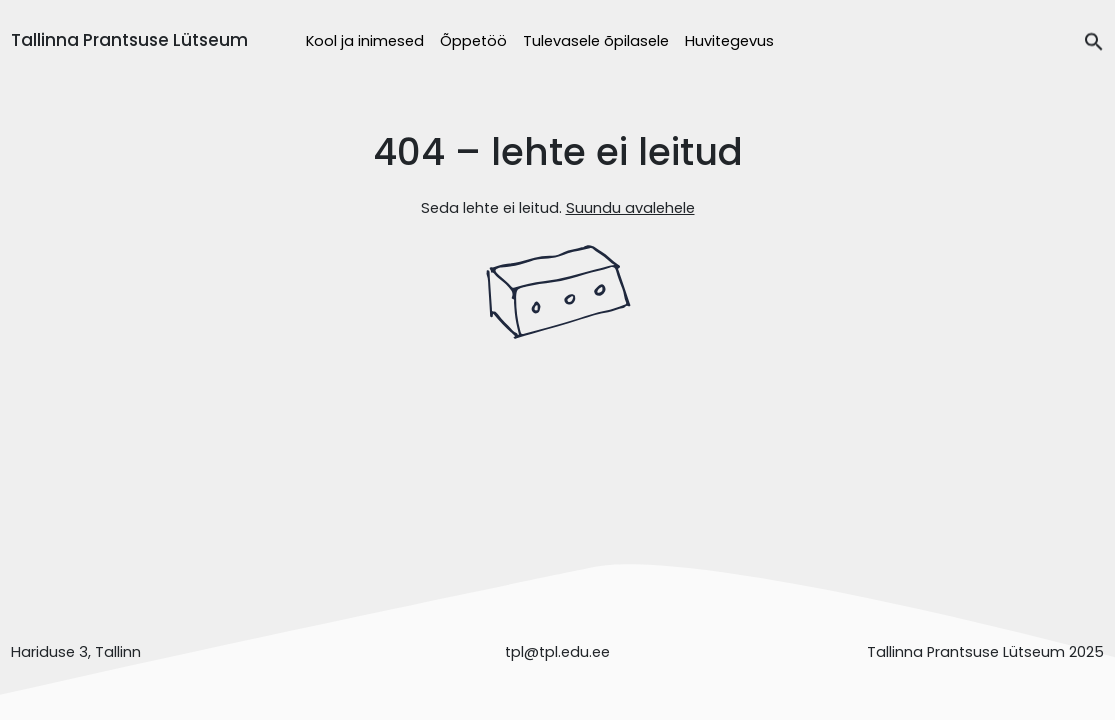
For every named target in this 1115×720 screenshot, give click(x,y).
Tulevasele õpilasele (596, 41)
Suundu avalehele (630, 208)
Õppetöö (473, 41)
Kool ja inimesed (365, 41)
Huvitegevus (729, 41)
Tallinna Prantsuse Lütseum (129, 40)
